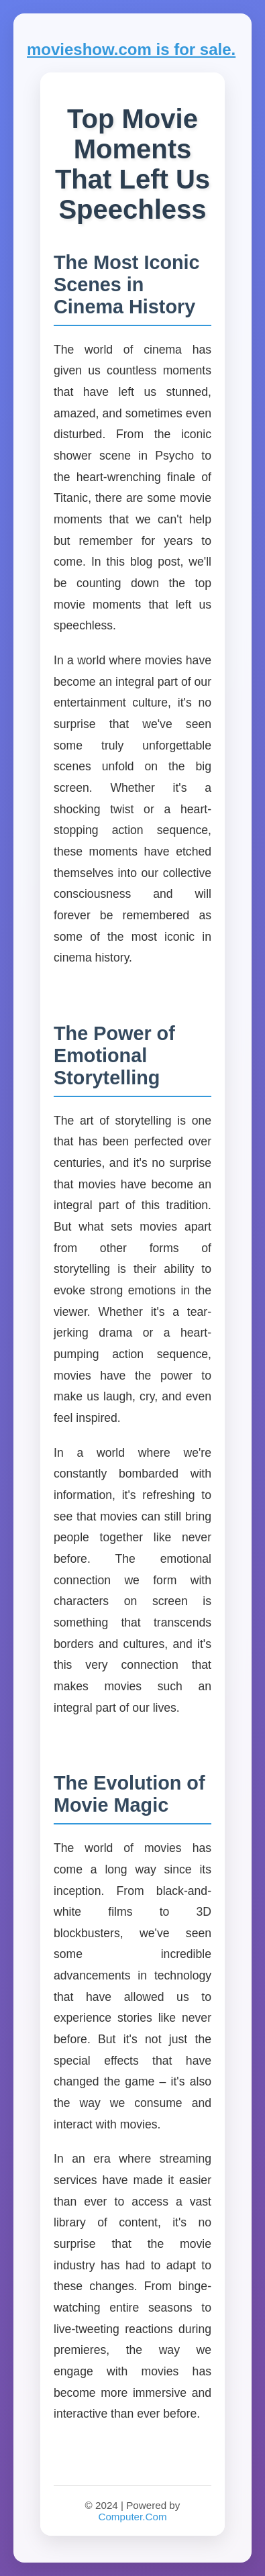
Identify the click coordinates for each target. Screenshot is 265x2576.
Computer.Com (132, 2516)
